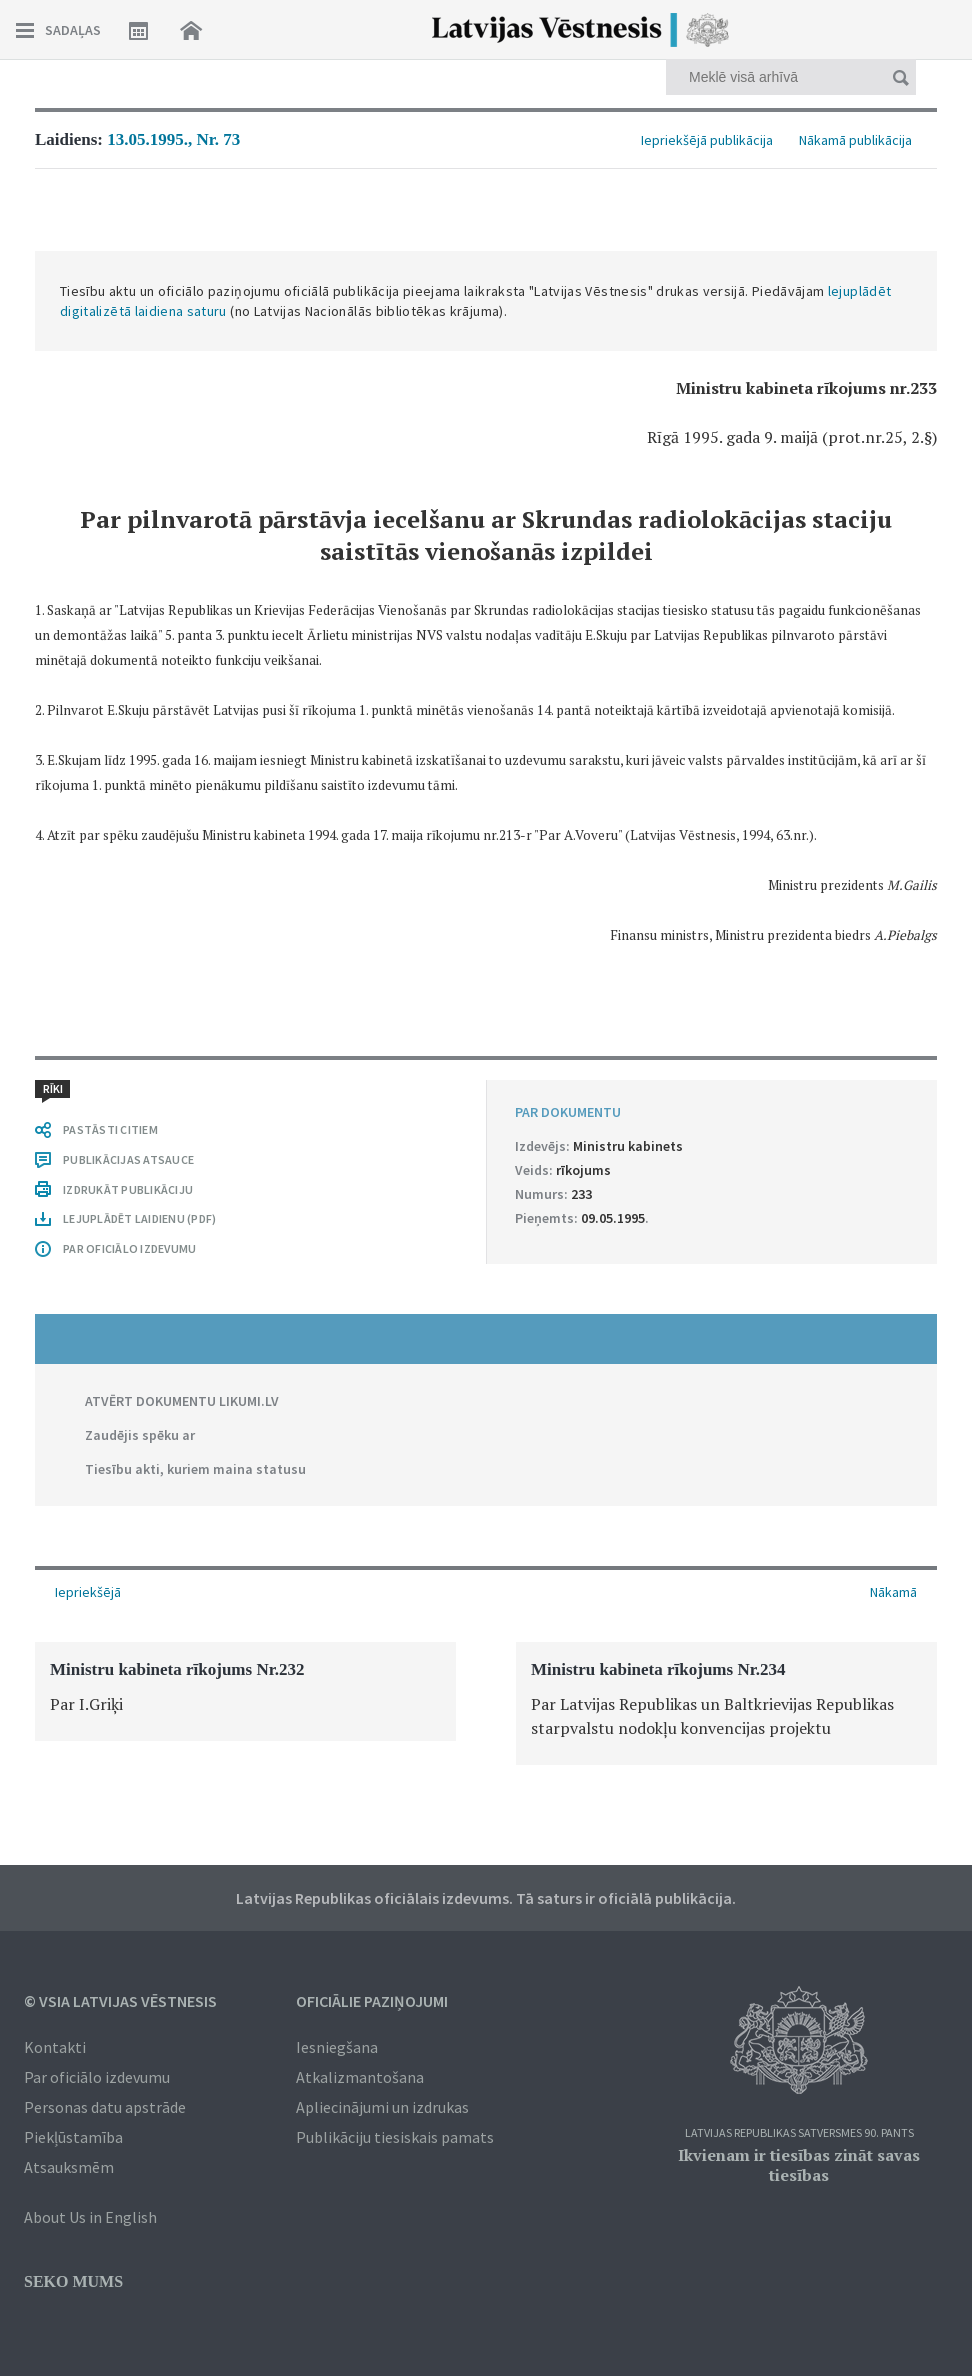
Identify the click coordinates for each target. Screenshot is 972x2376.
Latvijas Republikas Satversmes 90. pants (799, 2133)
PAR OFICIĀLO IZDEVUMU (129, 1248)
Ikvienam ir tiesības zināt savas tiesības (799, 2165)
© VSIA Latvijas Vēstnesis (120, 2001)
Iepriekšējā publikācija (707, 140)
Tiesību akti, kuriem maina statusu (195, 1469)
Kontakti (55, 2047)
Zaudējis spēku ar (140, 1435)
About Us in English (90, 2217)
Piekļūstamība (73, 2137)
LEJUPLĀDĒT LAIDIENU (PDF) (139, 1218)
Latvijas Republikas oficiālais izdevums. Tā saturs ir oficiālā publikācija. (486, 1898)
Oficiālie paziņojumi (372, 2001)
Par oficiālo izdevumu (97, 2077)
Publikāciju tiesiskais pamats (395, 2137)
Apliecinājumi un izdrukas (382, 2107)
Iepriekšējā (88, 1592)
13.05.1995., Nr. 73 (173, 139)
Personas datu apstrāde (105, 2107)
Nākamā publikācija (855, 140)
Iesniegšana (337, 2047)
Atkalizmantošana (360, 2077)
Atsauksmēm (69, 2167)
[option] (245, 1691)
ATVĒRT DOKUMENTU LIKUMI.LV (182, 1401)
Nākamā (893, 1592)
